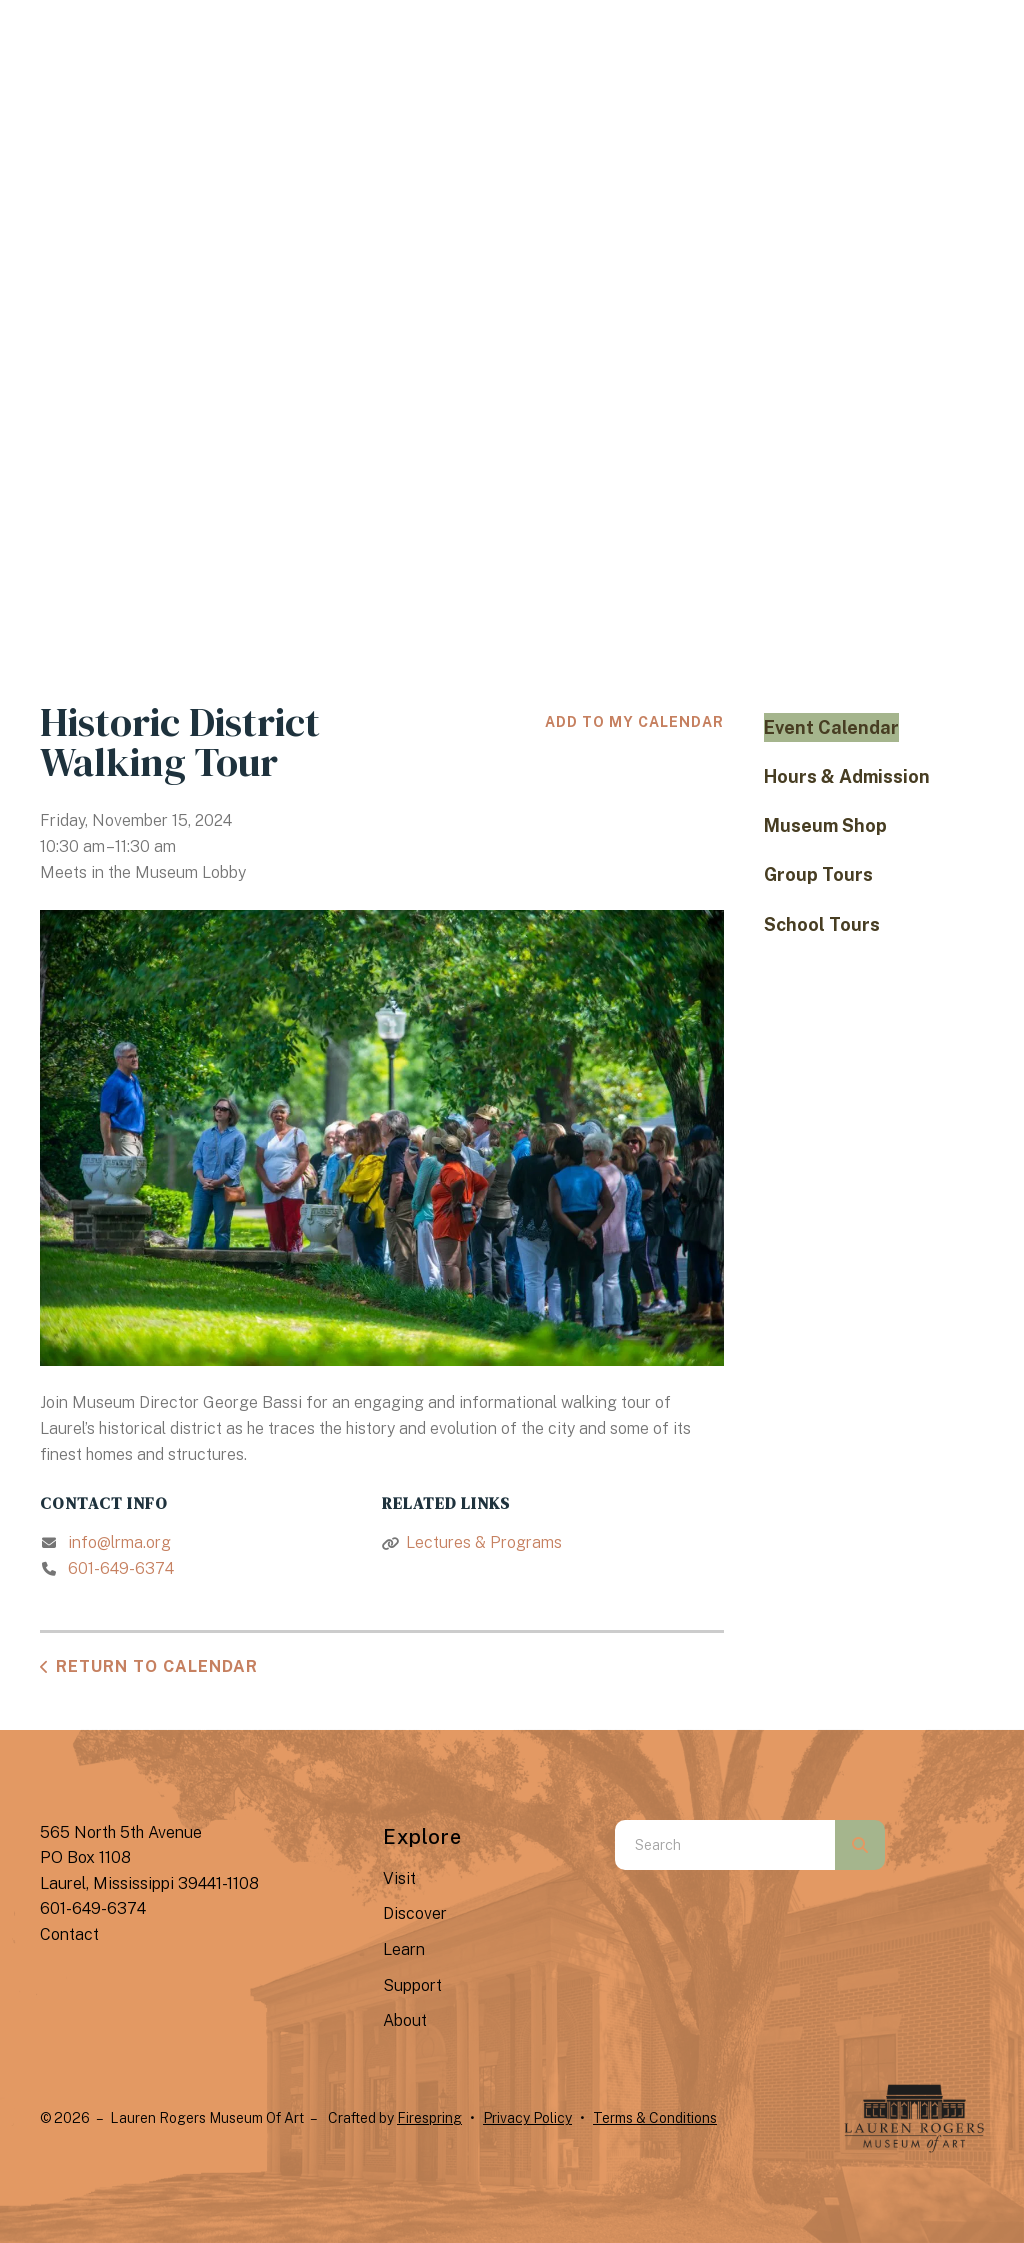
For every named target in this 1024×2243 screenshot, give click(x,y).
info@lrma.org (119, 1542)
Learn (404, 1949)
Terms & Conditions (655, 2118)
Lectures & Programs (484, 1542)
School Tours (822, 924)
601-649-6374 (121, 1568)
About (405, 2020)
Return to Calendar (157, 1666)
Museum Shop (825, 825)
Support (412, 1985)
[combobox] (725, 1845)
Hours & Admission (847, 776)
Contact (69, 1934)
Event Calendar (831, 727)
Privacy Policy (527, 2118)
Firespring (429, 2118)
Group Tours (818, 874)
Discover (415, 1913)
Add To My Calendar (634, 722)
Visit (399, 1878)
